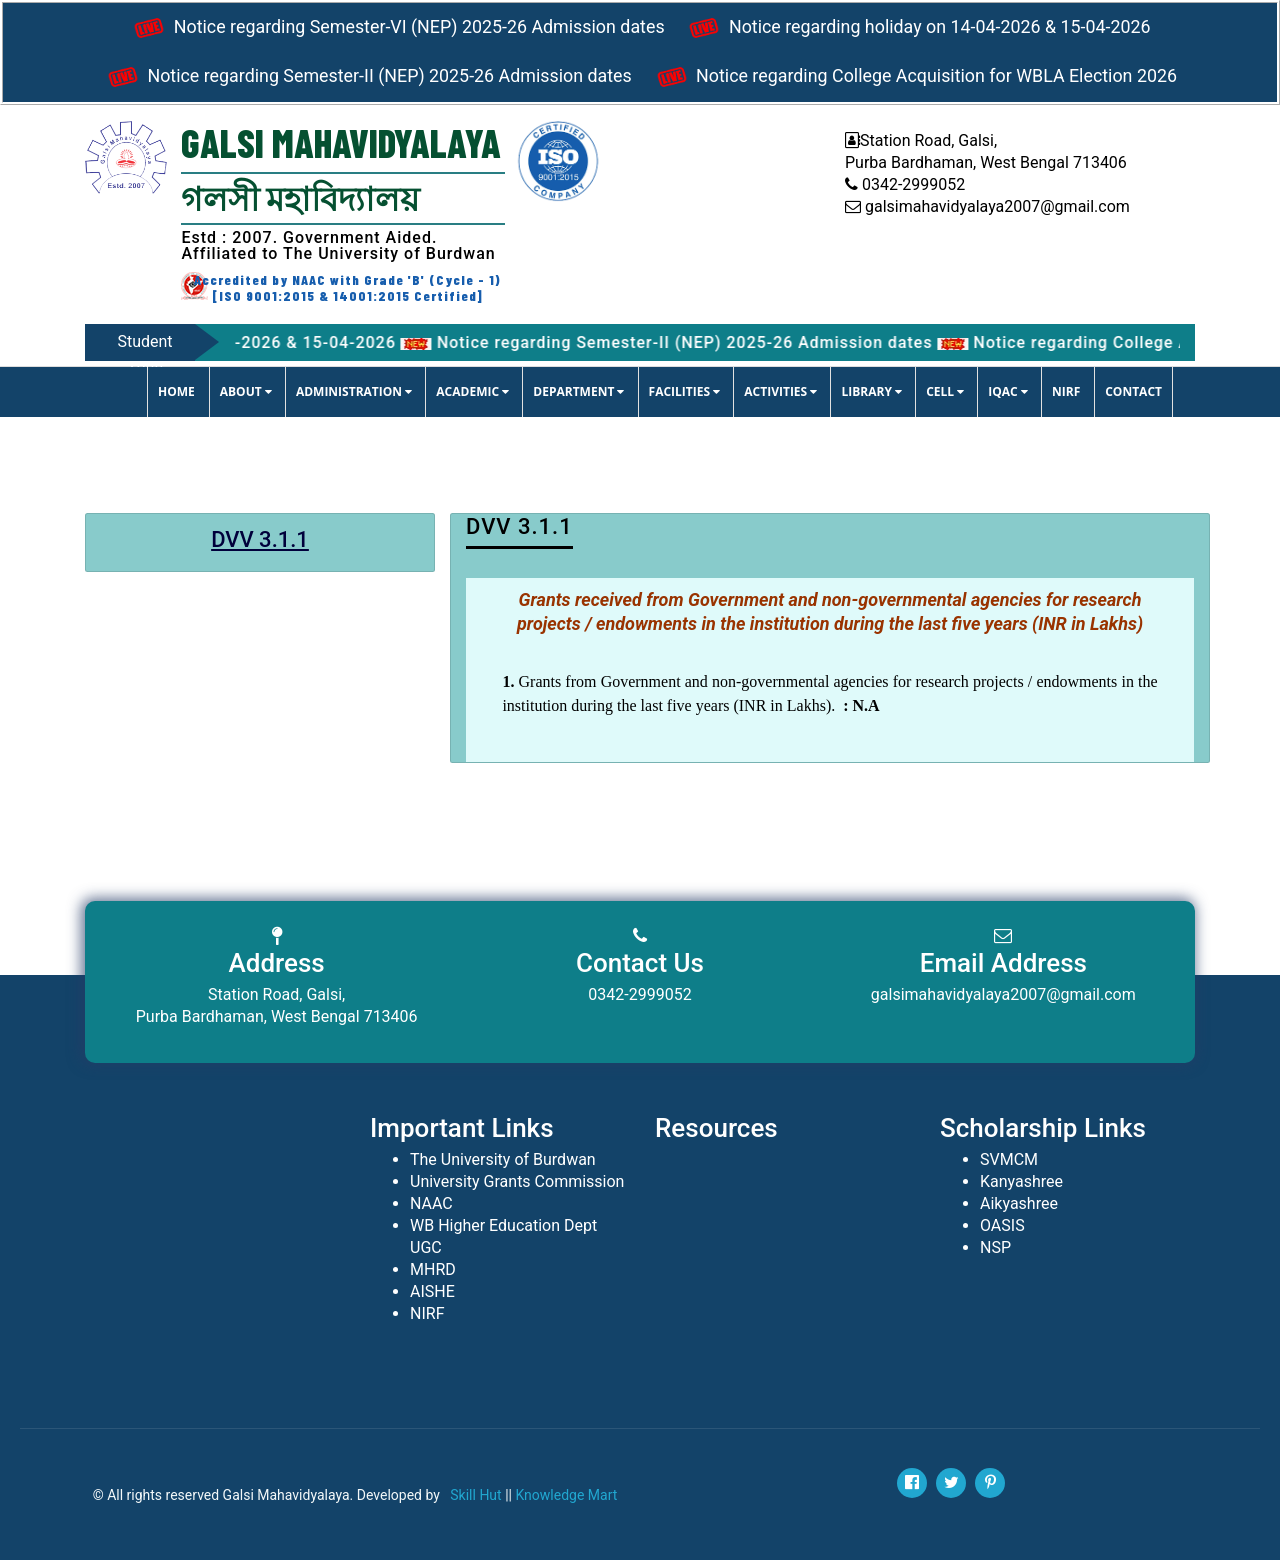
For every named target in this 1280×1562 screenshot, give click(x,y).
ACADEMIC (472, 393)
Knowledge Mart (566, 1497)
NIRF (1066, 393)
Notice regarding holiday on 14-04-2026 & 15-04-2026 (920, 29)
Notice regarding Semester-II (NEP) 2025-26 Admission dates (364, 79)
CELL (945, 393)
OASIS (1002, 1227)
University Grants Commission (517, 1183)
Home (176, 393)
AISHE (432, 1293)
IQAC (1008, 393)
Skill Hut (475, 1497)
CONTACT (1133, 393)
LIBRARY (871, 393)
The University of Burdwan (503, 1161)
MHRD (433, 1271)
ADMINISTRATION (354, 393)
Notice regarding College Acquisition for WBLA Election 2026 (917, 79)
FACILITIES (685, 393)
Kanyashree (1021, 1183)
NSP (995, 1249)
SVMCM (1009, 1161)
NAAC (431, 1205)
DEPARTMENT (578, 393)
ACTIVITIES (780, 393)
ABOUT (246, 393)
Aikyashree (1019, 1205)
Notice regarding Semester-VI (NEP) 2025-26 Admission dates (395, 29)
